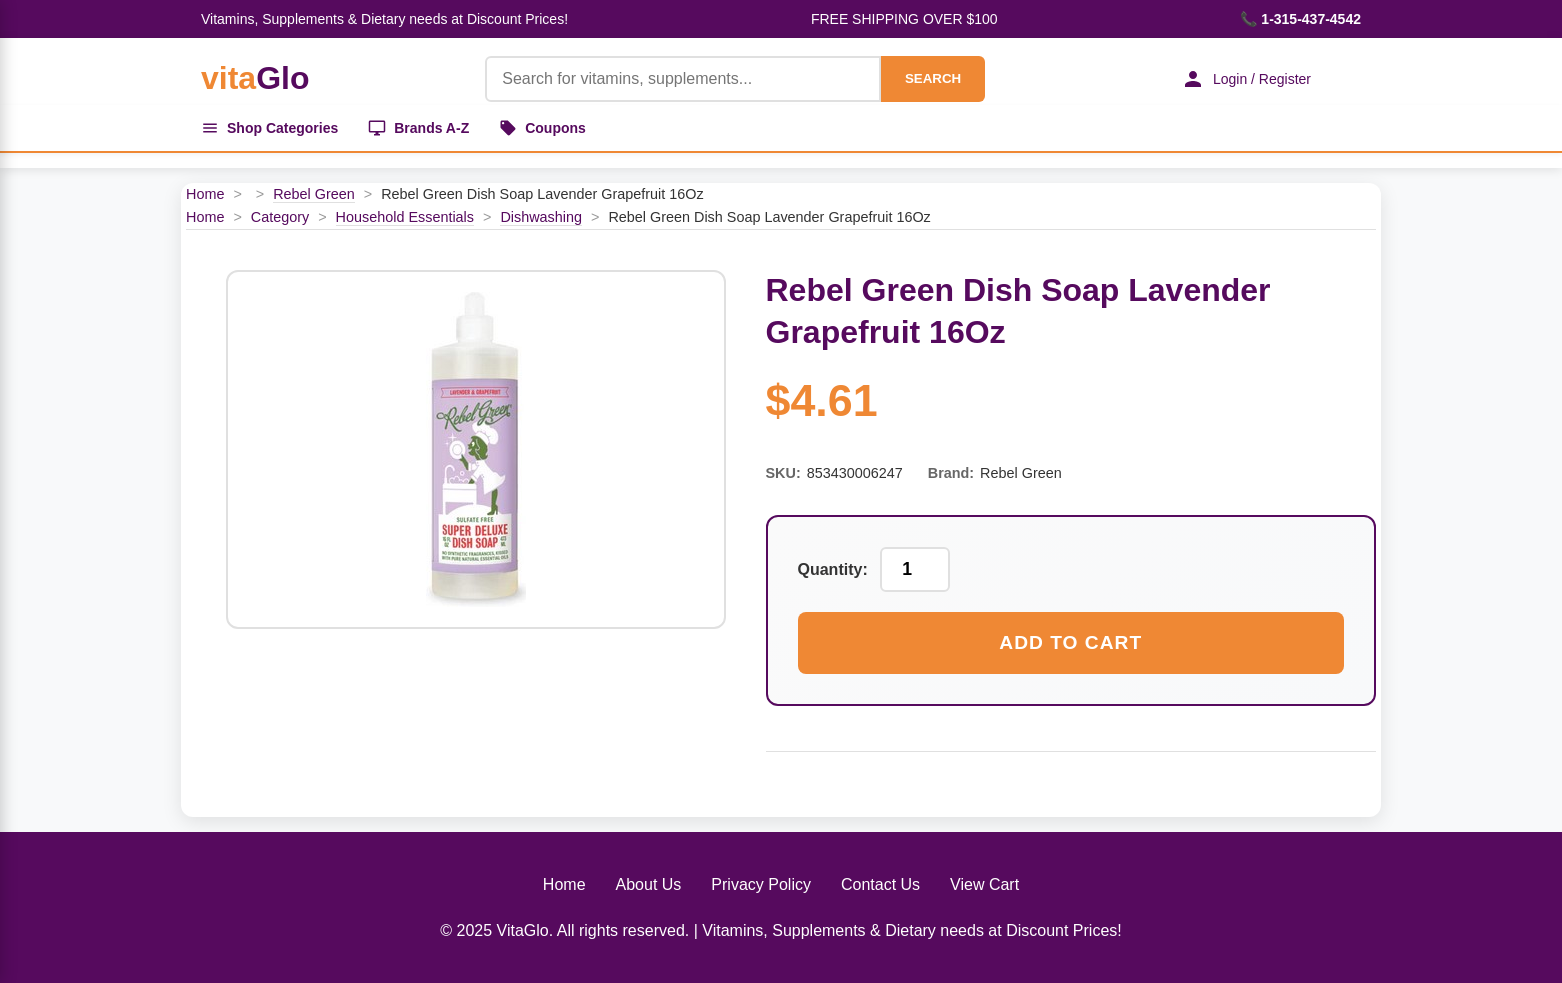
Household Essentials (405, 217)
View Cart (984, 884)
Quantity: (833, 569)
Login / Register (1246, 79)
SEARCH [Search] (933, 78)
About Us (649, 884)
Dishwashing (541, 217)
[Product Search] (683, 79)
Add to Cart (1070, 642)
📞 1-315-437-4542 (1300, 19)
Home (205, 194)
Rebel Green (314, 194)
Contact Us (880, 884)
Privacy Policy (761, 884)
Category (280, 217)
